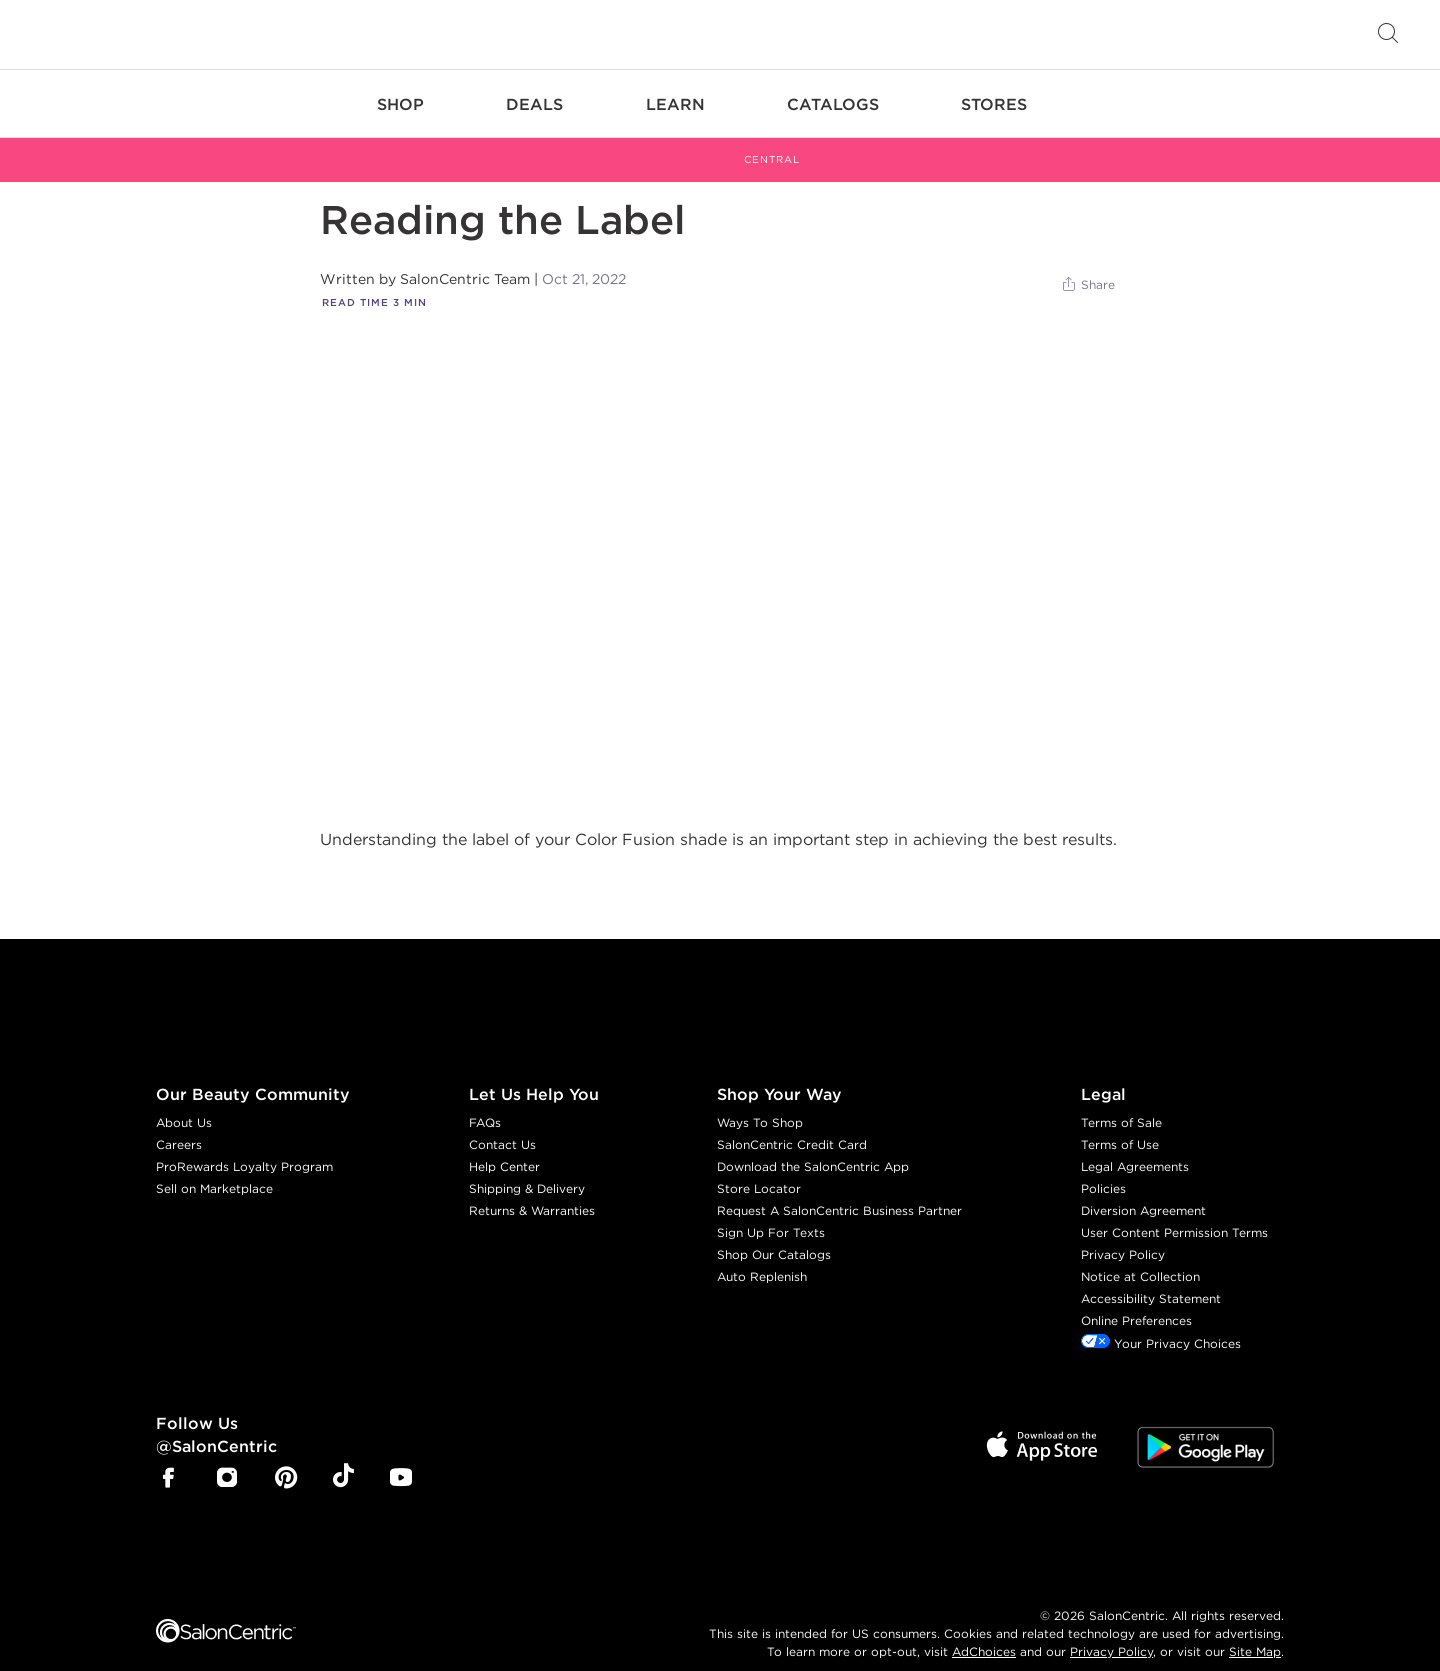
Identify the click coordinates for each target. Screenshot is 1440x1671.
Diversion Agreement (1143, 1187)
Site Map (1255, 1627)
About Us (184, 1099)
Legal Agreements (1135, 1143)
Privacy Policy (1123, 1231)
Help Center (504, 1143)
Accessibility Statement (1151, 1275)
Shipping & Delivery (527, 1165)
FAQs (485, 1099)
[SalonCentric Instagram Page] (227, 1456)
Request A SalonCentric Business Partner (839, 1187)
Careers (179, 1121)
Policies (1103, 1165)
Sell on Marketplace (214, 1165)
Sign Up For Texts (771, 1209)
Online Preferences (1136, 1297)
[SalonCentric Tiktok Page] (343, 1455)
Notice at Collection (1140, 1253)
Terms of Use (1120, 1121)
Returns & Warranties (532, 1187)
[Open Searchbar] (1388, 34)
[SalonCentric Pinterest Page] (286, 1456)
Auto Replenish (762, 1253)
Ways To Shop (760, 1099)
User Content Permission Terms (1174, 1209)
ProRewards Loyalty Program (244, 1143)
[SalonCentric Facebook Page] (168, 1456)
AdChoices (984, 1627)
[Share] (1087, 262)
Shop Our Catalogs (774, 1231)
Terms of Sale (1121, 1099)
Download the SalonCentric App (813, 1143)
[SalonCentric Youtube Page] (401, 1456)
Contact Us (502, 1121)
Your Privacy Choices (1161, 1320)
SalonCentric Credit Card (792, 1121)
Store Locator (759, 1165)
